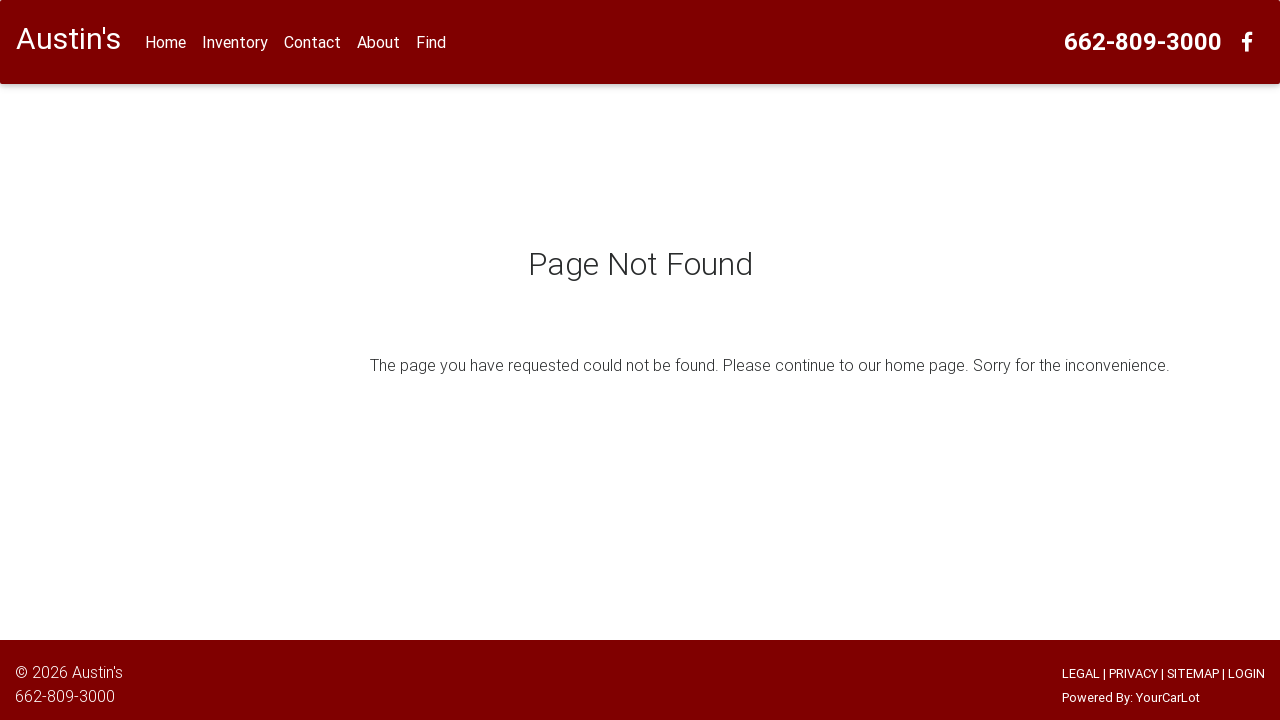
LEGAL (1081, 673)
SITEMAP (1193, 673)
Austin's (97, 672)
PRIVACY (1133, 673)
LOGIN (1246, 673)
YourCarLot (1168, 697)
